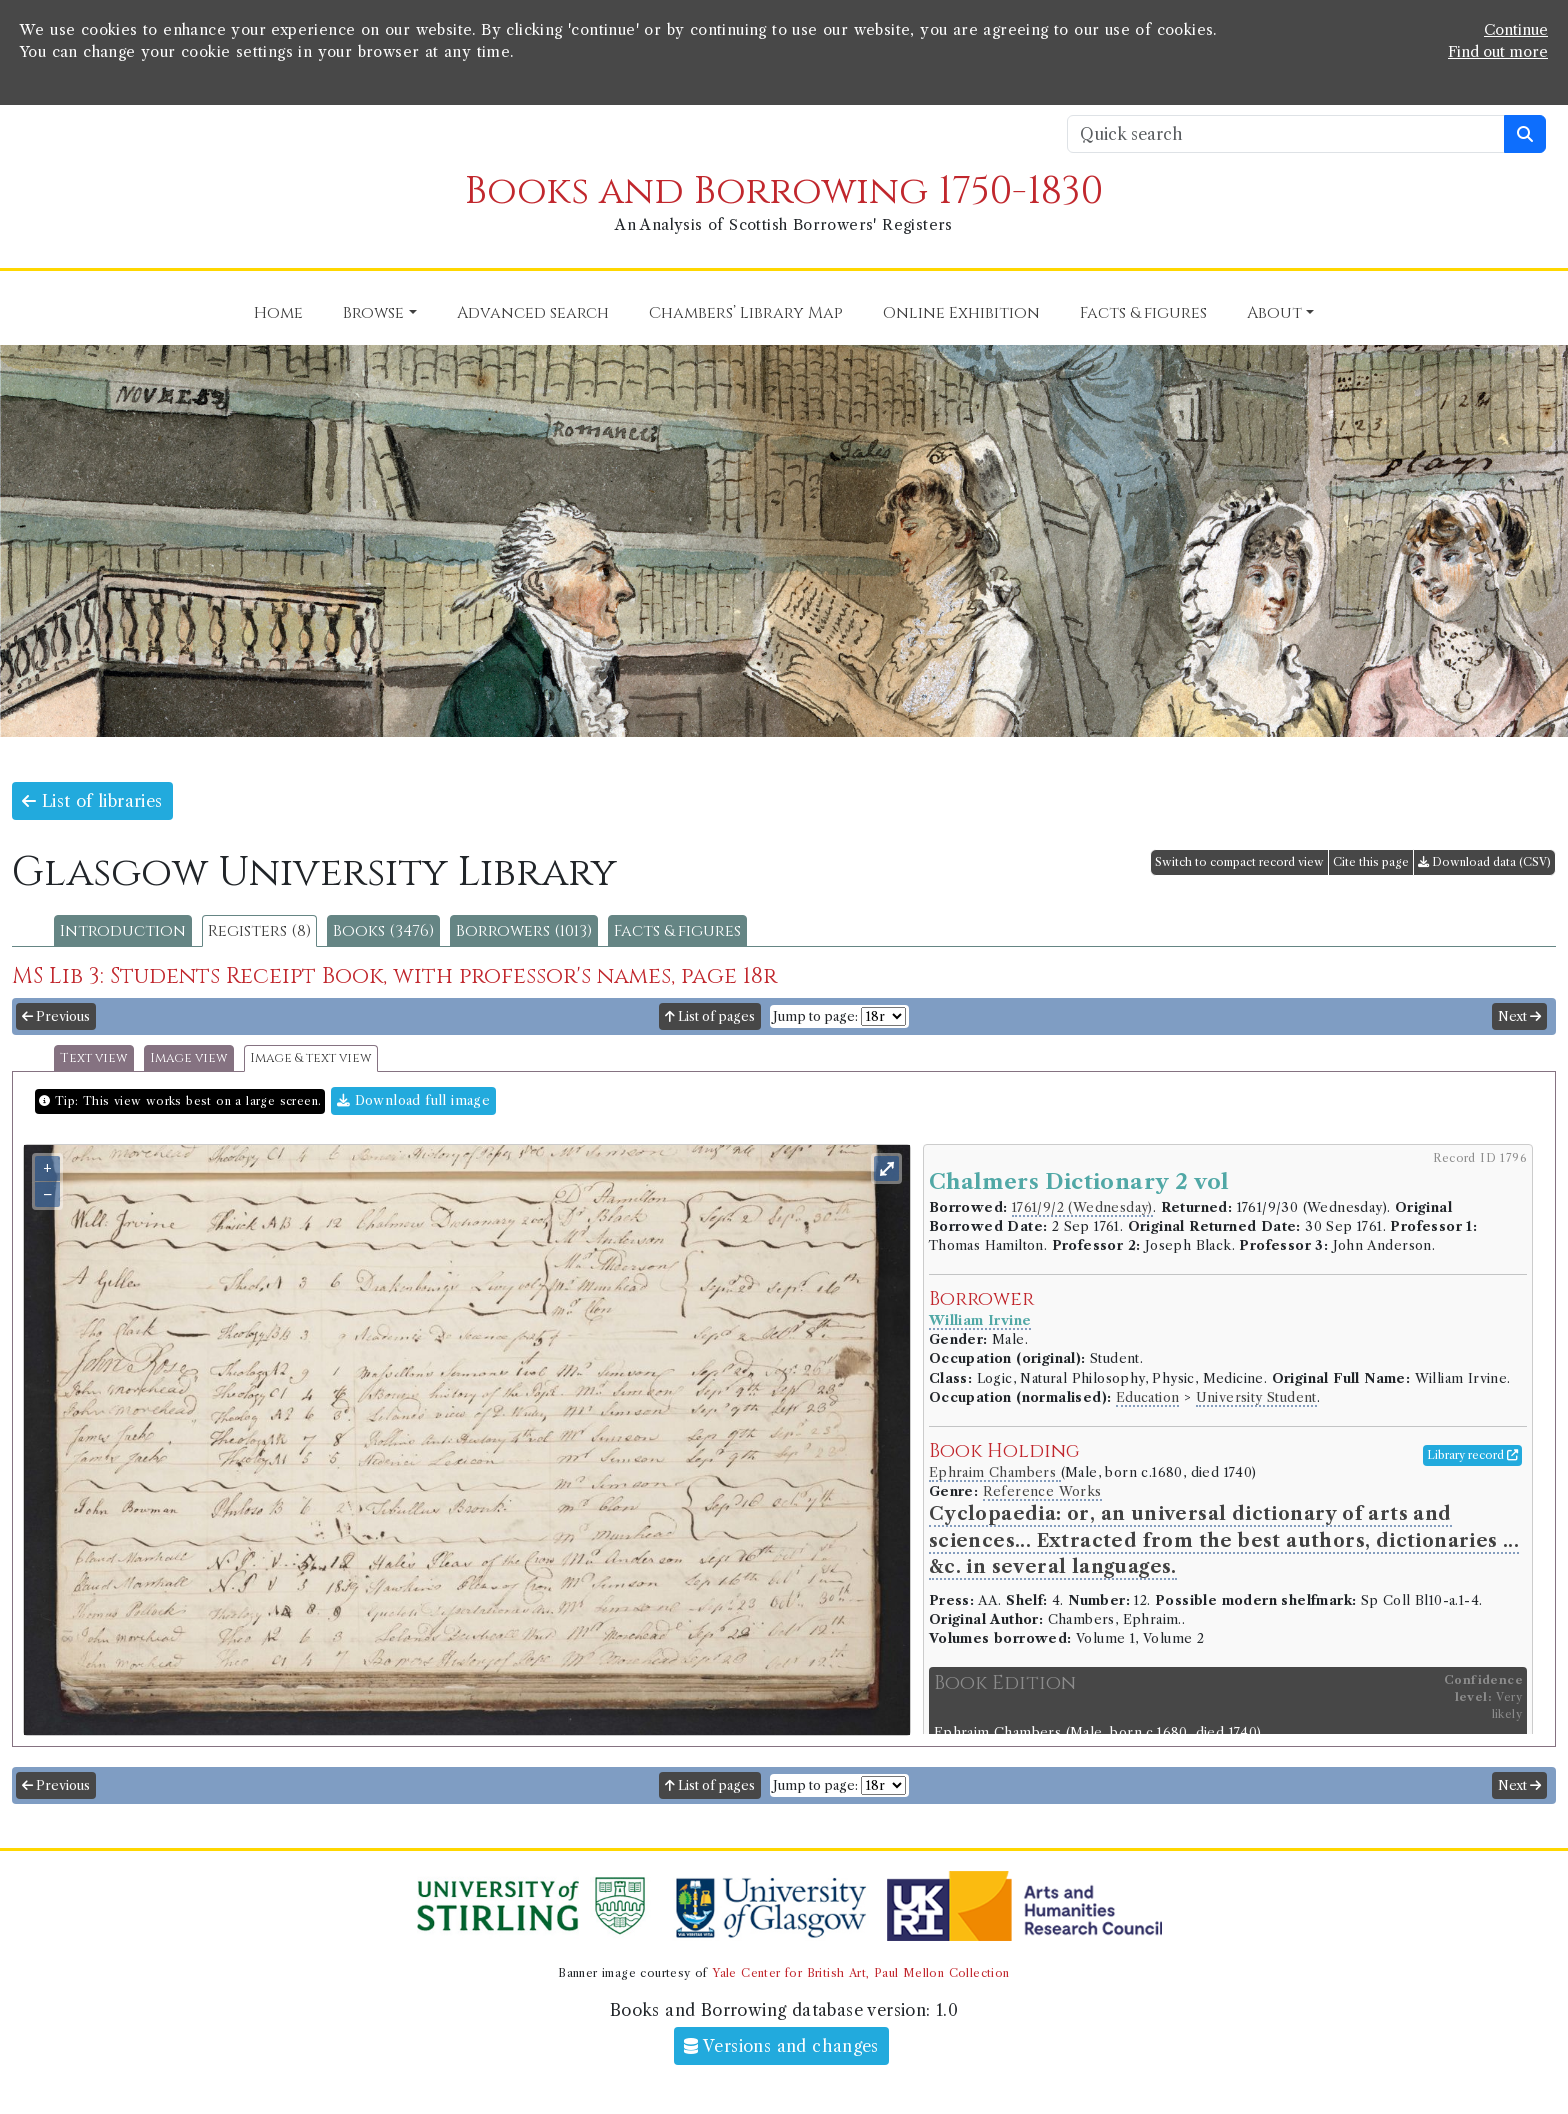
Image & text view (311, 1058)
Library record (1472, 1455)
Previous (56, 1016)
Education (1148, 1397)
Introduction (123, 931)
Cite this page (1371, 862)
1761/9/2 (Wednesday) (1082, 1207)
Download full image (413, 1100)
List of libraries (92, 801)
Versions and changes (781, 2046)
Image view (189, 1058)
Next (1519, 1016)
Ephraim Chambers (995, 1472)
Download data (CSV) (1484, 862)
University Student (1256, 1397)
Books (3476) (383, 931)
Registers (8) (259, 931)
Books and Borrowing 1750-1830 (784, 191)
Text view (94, 1058)
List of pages (710, 1016)
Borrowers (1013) (524, 931)
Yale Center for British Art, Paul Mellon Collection (860, 1973)
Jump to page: (815, 1016)
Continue (1516, 30)
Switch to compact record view (1239, 862)
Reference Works (1042, 1491)
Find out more (1498, 52)
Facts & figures (677, 931)
